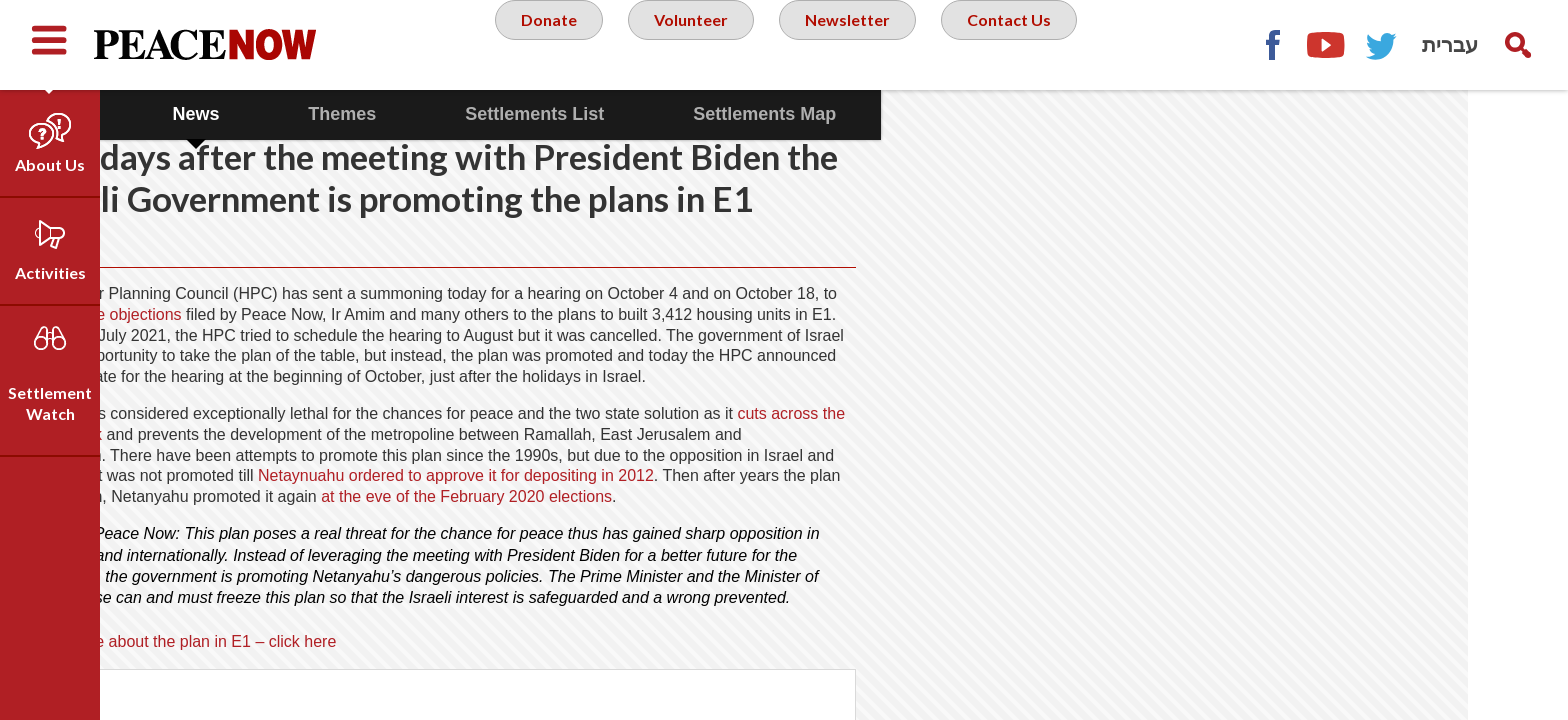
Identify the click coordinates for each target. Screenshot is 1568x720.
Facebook (1272, 45)
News (295, 114)
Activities (50, 272)
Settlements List (634, 114)
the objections (364, 356)
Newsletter (854, 44)
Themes (442, 114)
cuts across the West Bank (231, 514)
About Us (50, 164)
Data (163, 114)
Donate (539, 44)
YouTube (1327, 45)
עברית (1450, 44)
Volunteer (688, 44)
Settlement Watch (50, 403)
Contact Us (1024, 44)
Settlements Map (864, 114)
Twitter (1382, 45)
